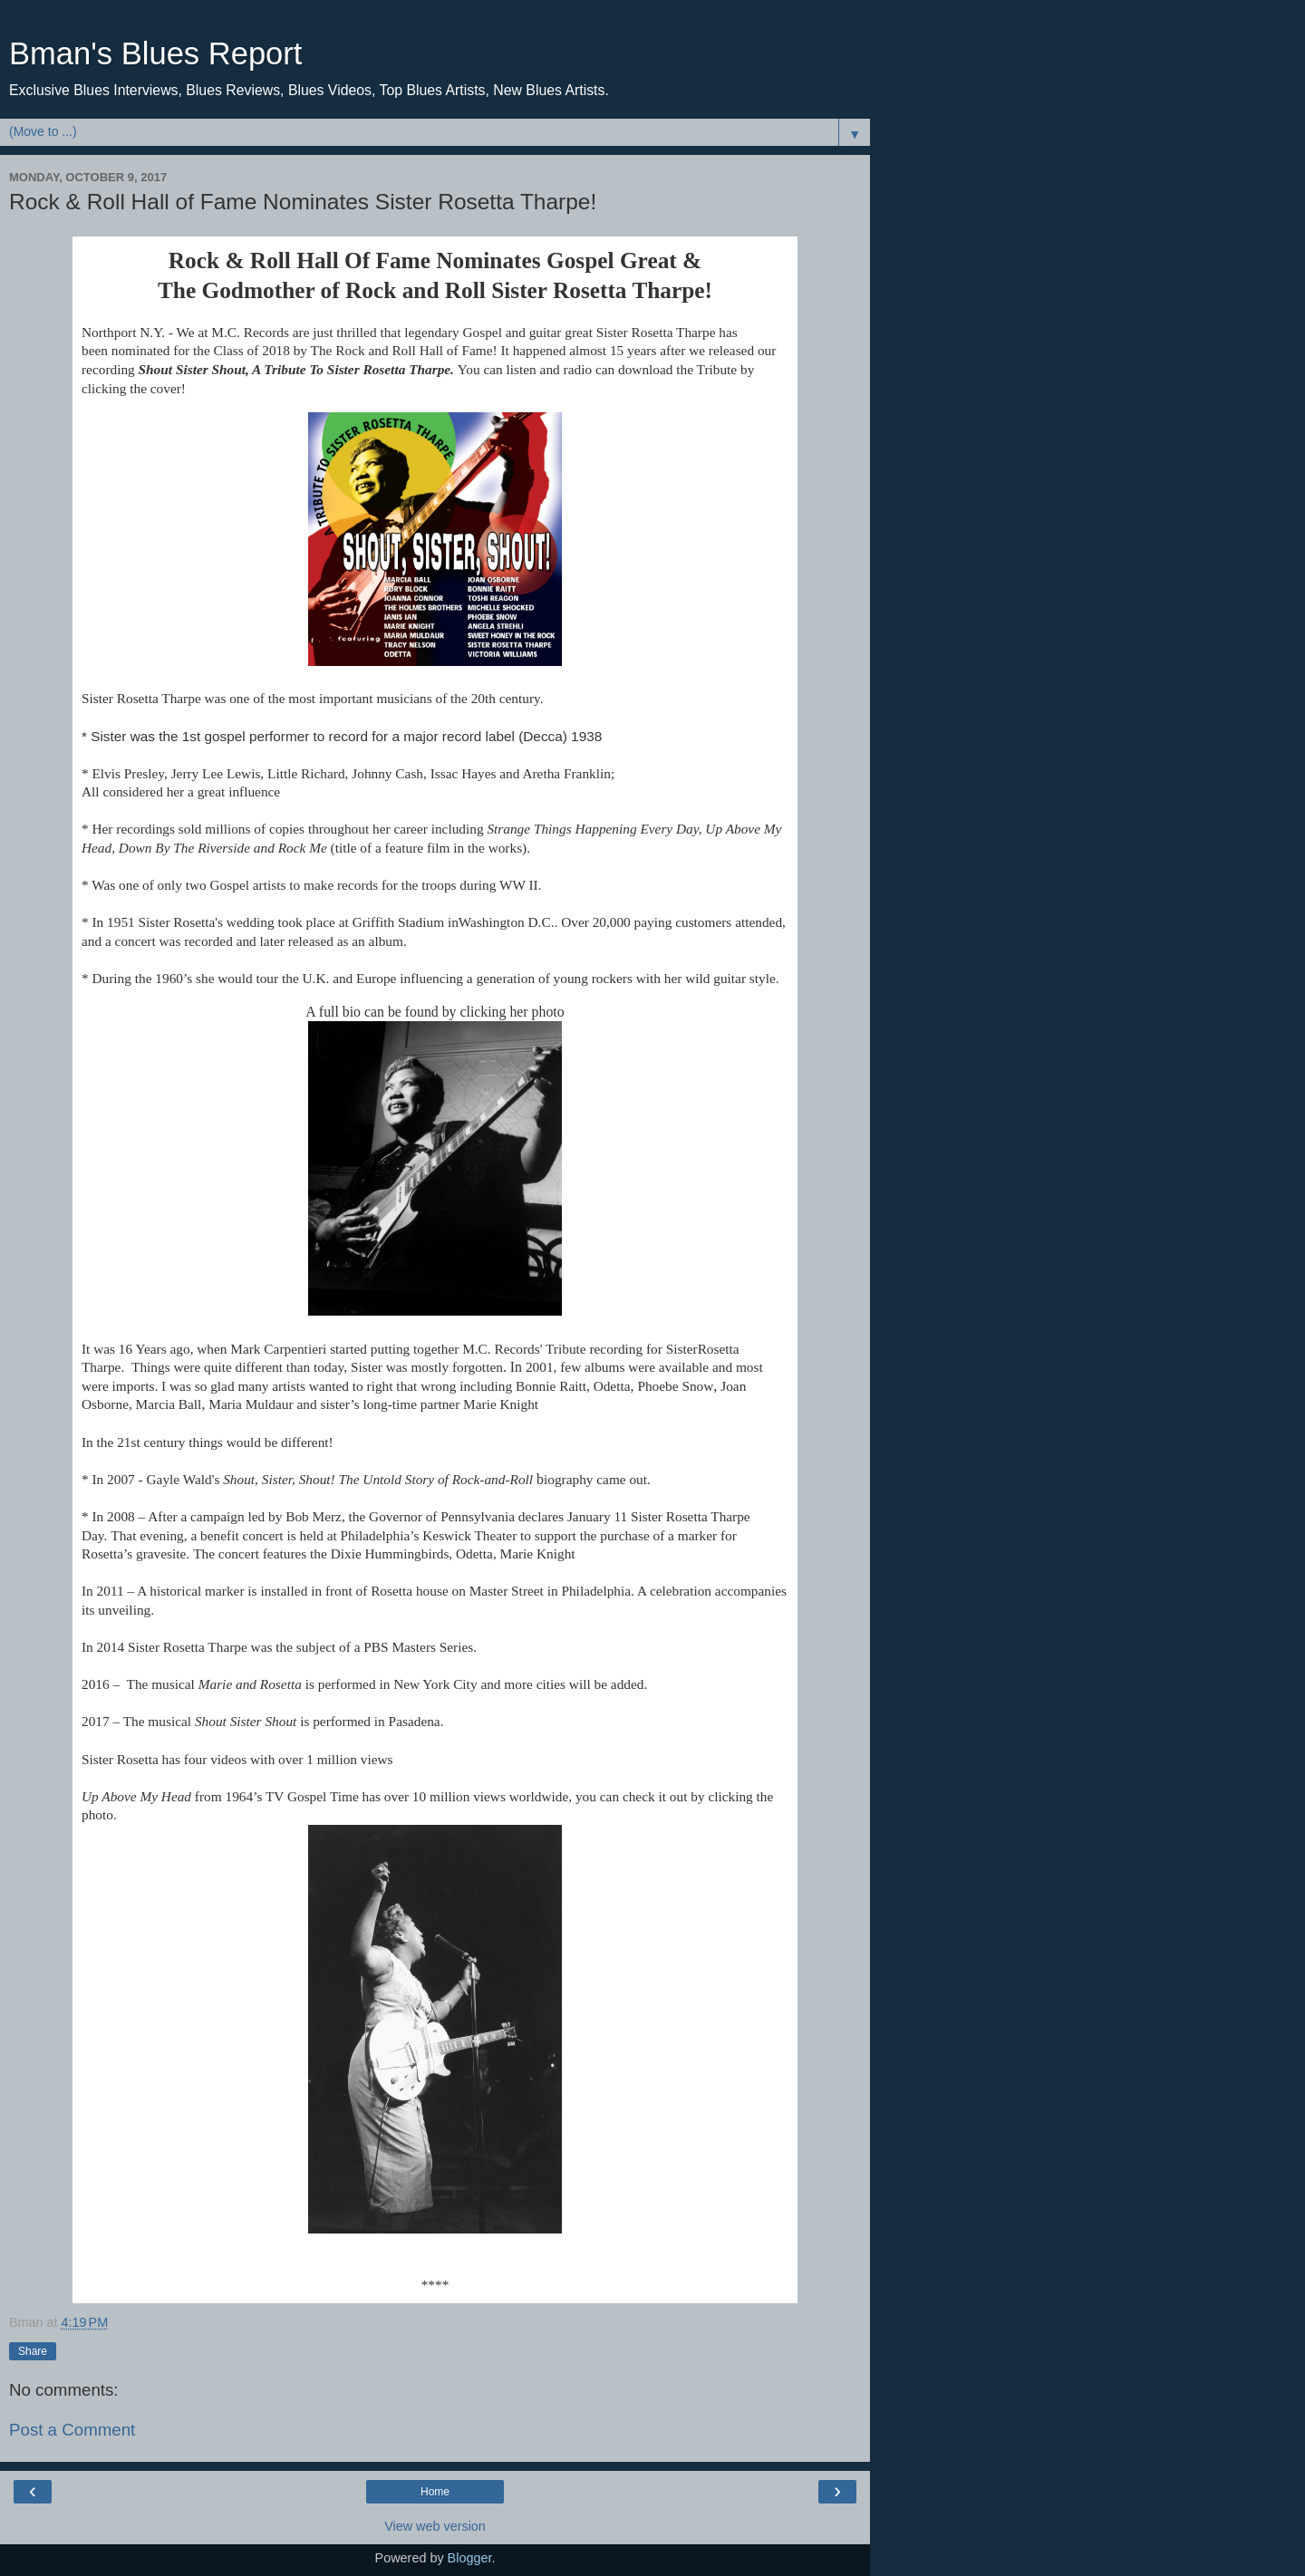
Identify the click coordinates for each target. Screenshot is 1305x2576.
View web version (435, 2526)
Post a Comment (72, 2429)
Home (435, 2491)
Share (32, 2351)
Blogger (470, 2558)
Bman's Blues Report (155, 53)
